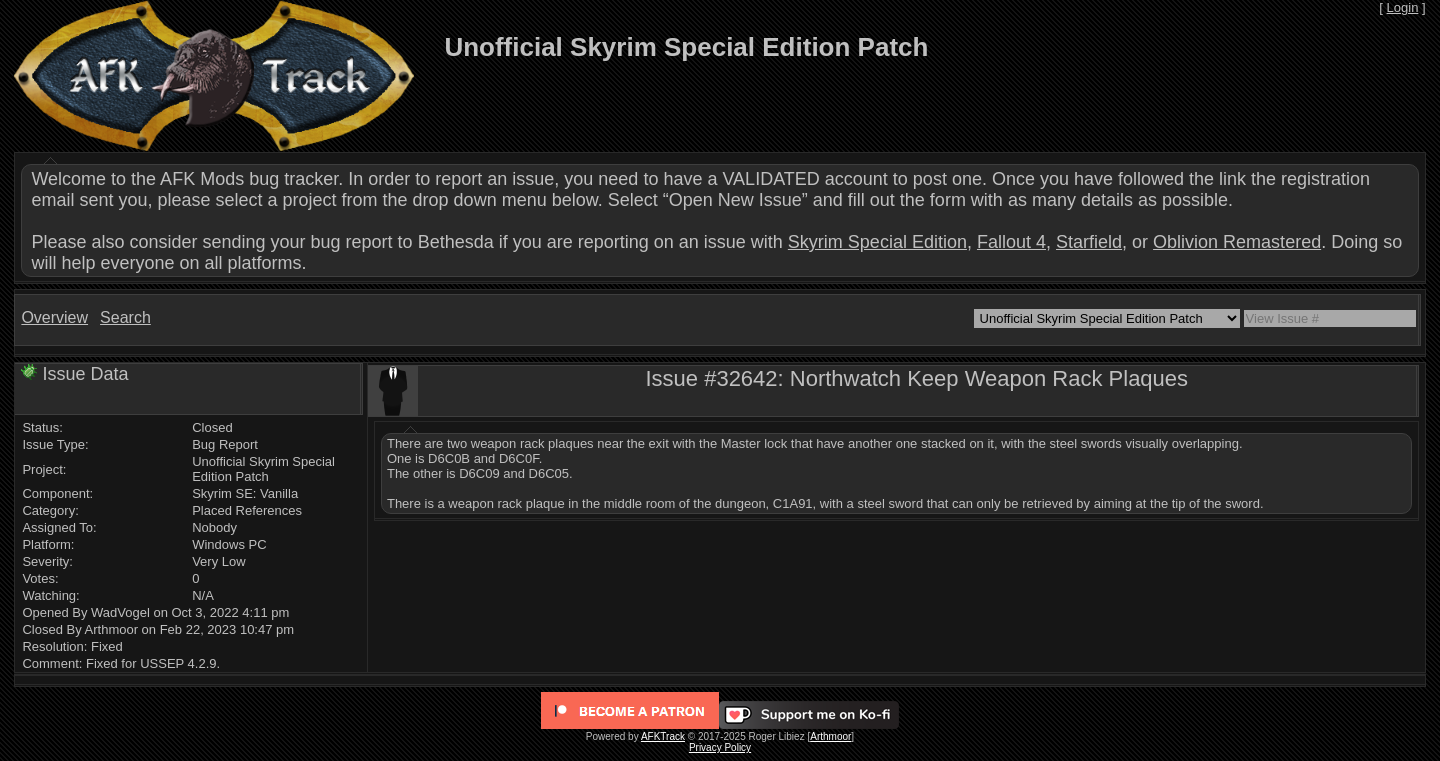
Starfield (1089, 242)
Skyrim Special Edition (877, 242)
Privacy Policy (720, 747)
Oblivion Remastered (1237, 242)
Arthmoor (830, 736)
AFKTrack (663, 736)
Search (125, 317)
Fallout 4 (1011, 242)
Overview (54, 317)
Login (1403, 7)
